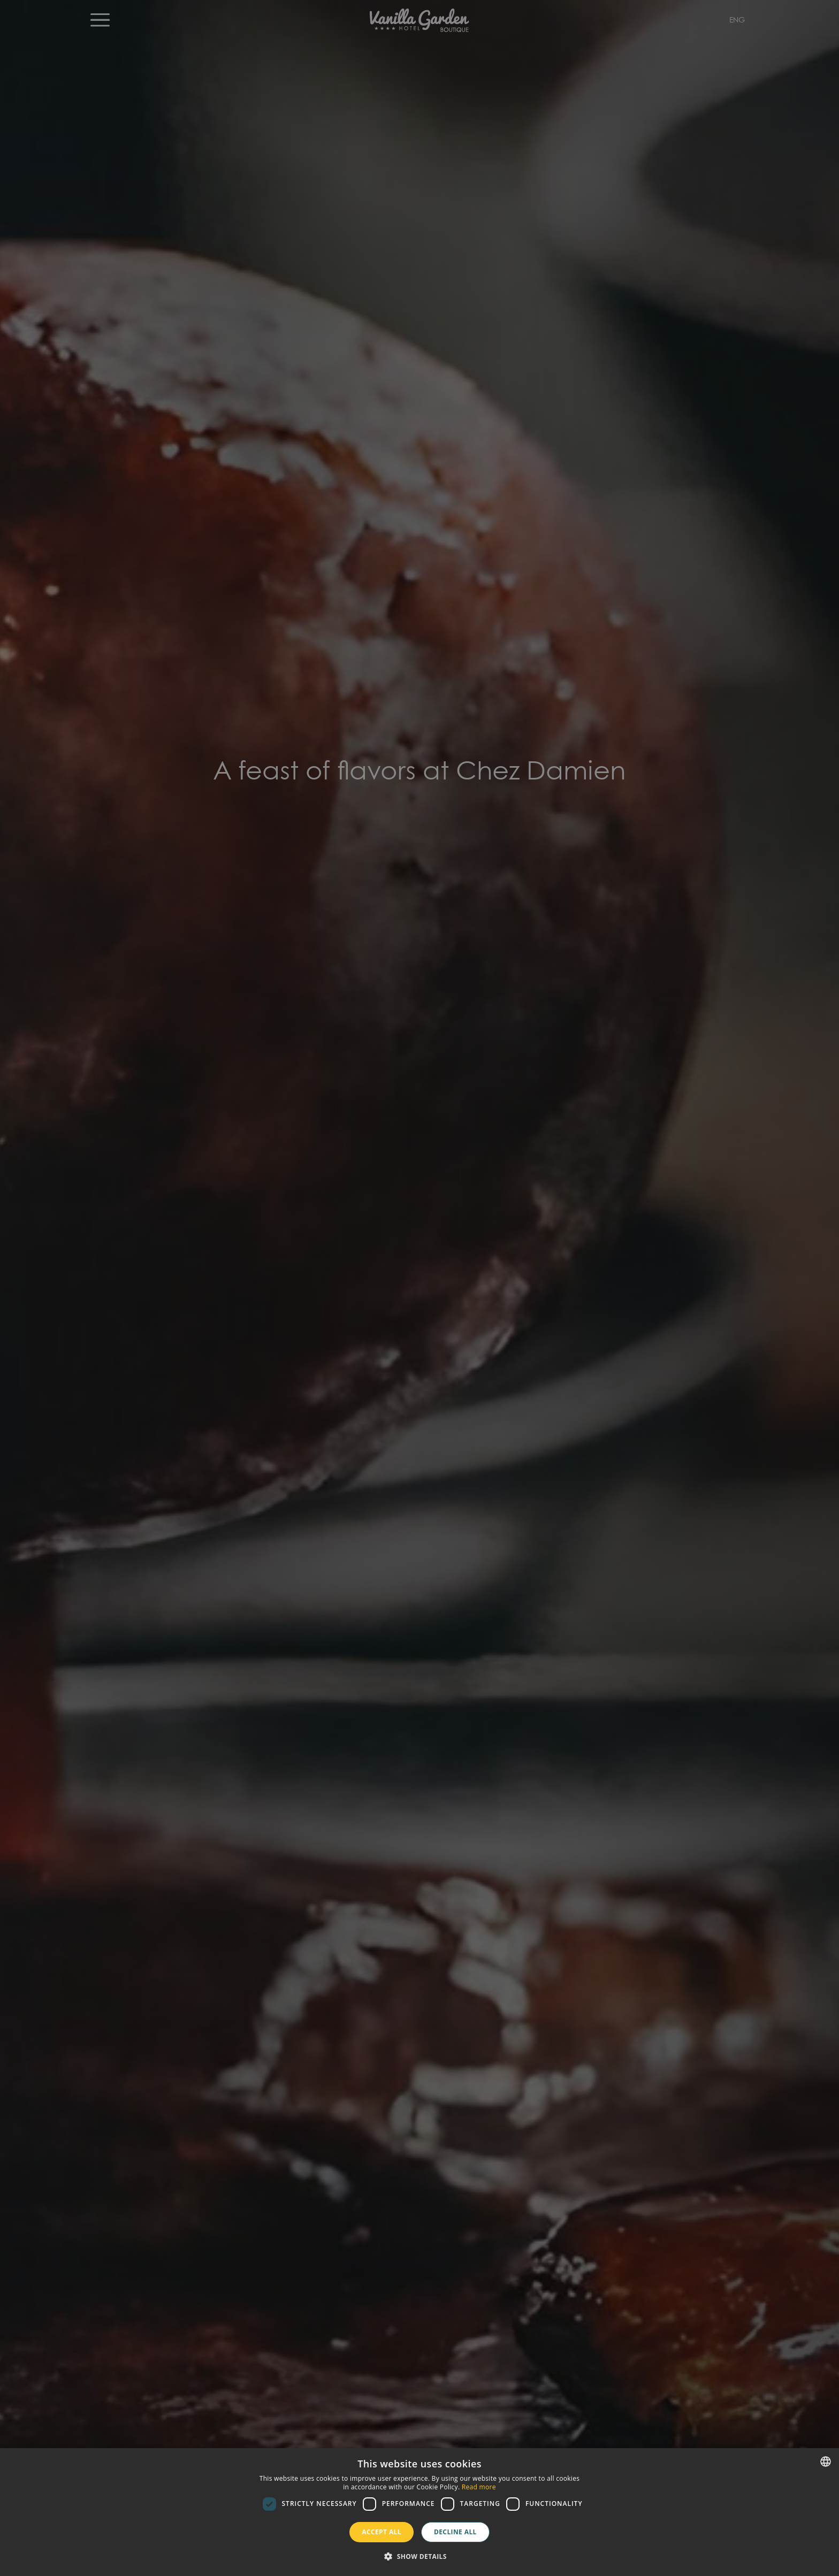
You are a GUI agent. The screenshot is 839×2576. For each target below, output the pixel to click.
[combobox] (825, 2461)
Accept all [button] (381, 2531)
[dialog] (419, 2512)
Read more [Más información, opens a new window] (479, 2486)
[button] (419, 2556)
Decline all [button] (455, 2531)
